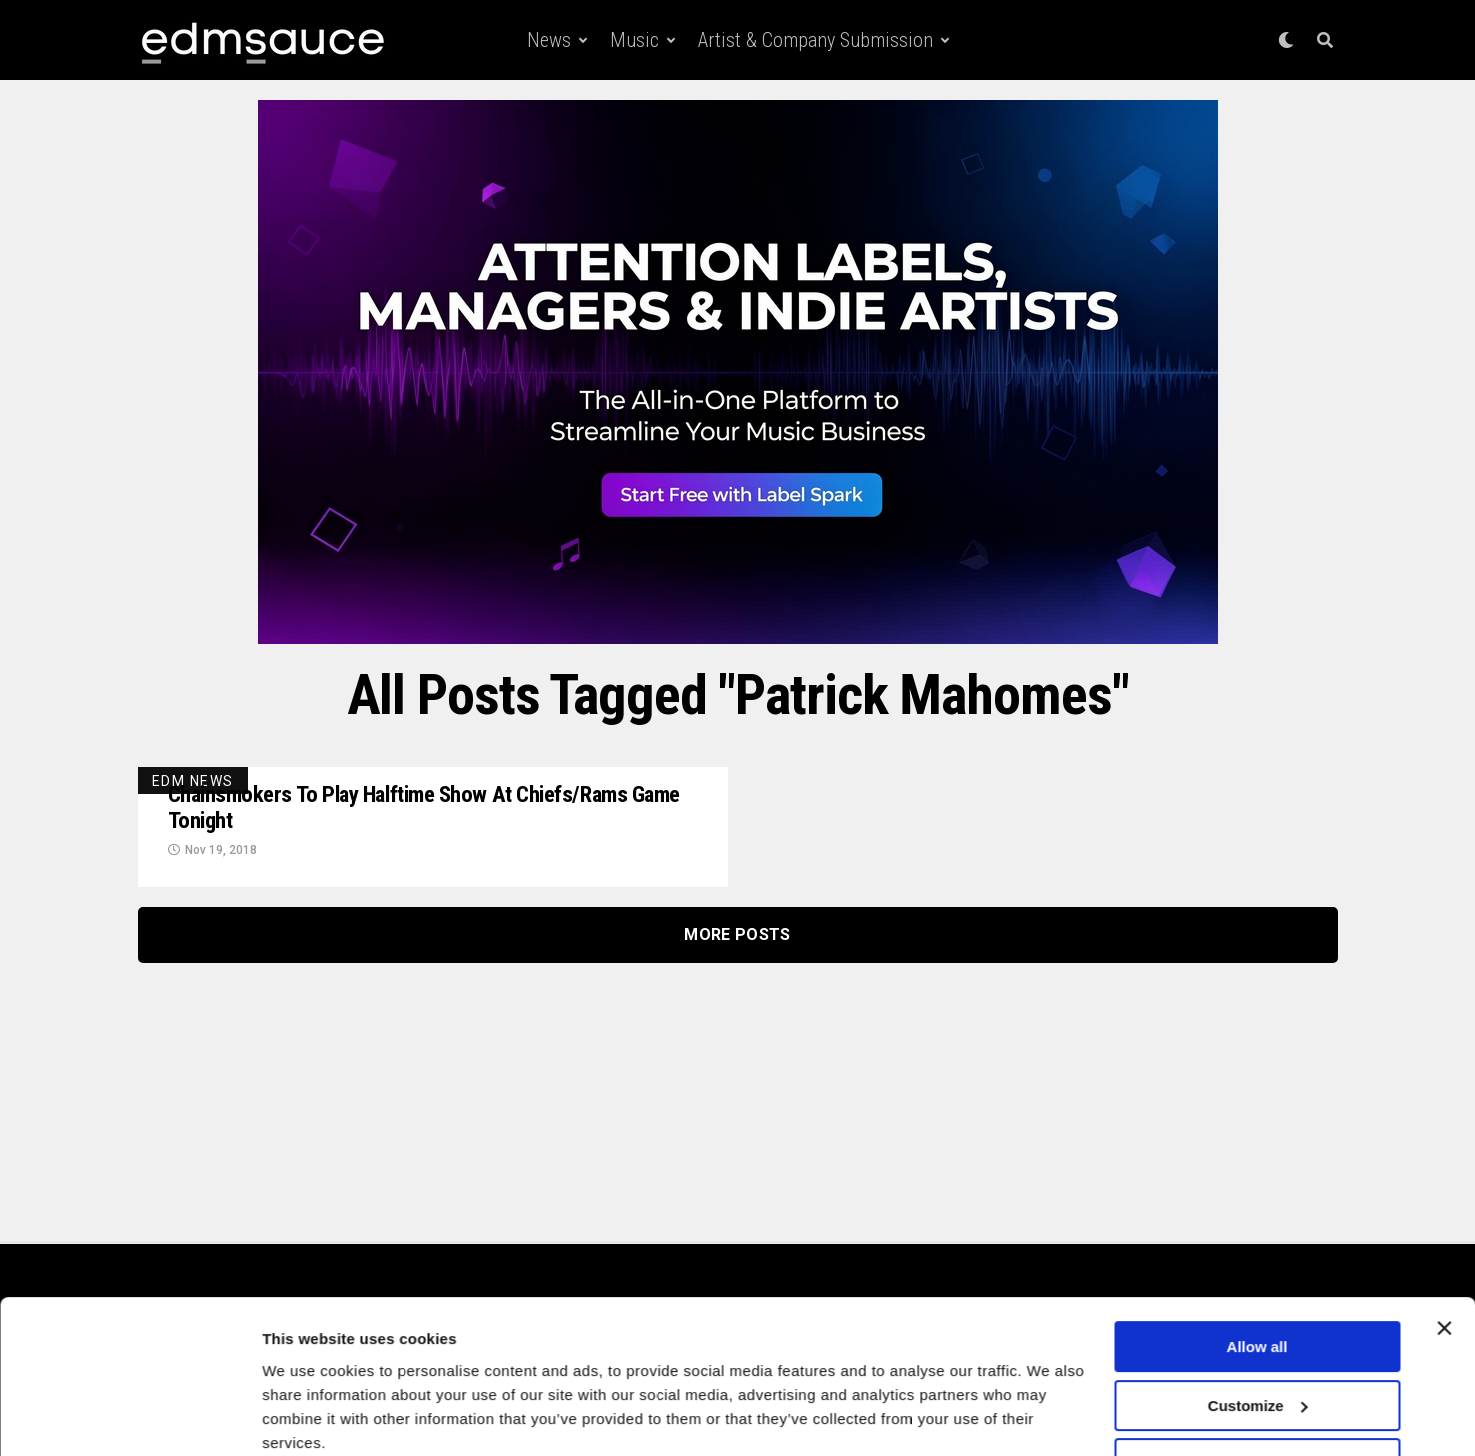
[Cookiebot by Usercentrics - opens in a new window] (129, 1417)
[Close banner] (1444, 1248)
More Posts (737, 937)
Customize (1258, 1324)
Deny (1257, 1383)
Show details (308, 1416)
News (549, 40)
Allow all (1257, 1266)
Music (634, 40)
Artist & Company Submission (815, 40)
